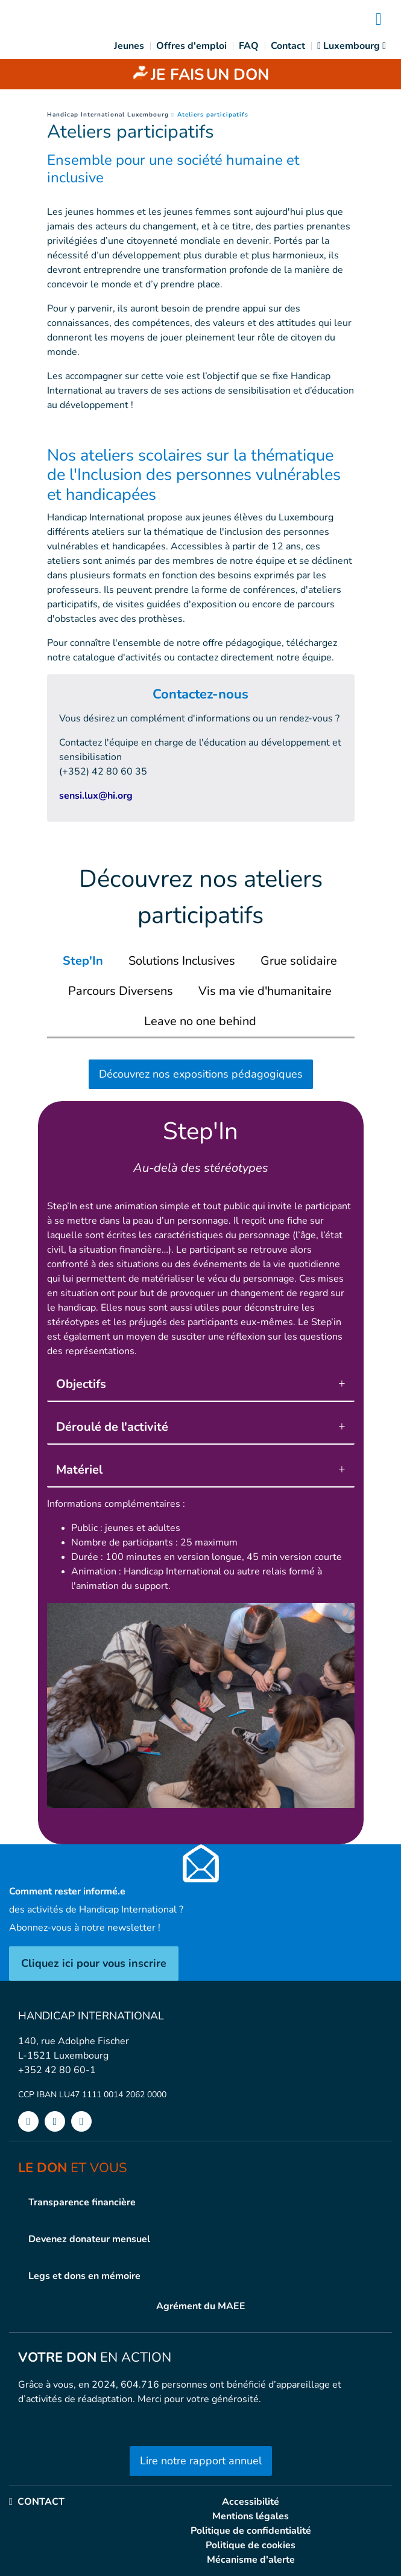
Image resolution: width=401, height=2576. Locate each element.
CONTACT (37, 2501)
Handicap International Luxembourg (108, 114)
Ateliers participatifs (212, 114)
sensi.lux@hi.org (96, 795)
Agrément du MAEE (200, 2306)
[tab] (83, 961)
